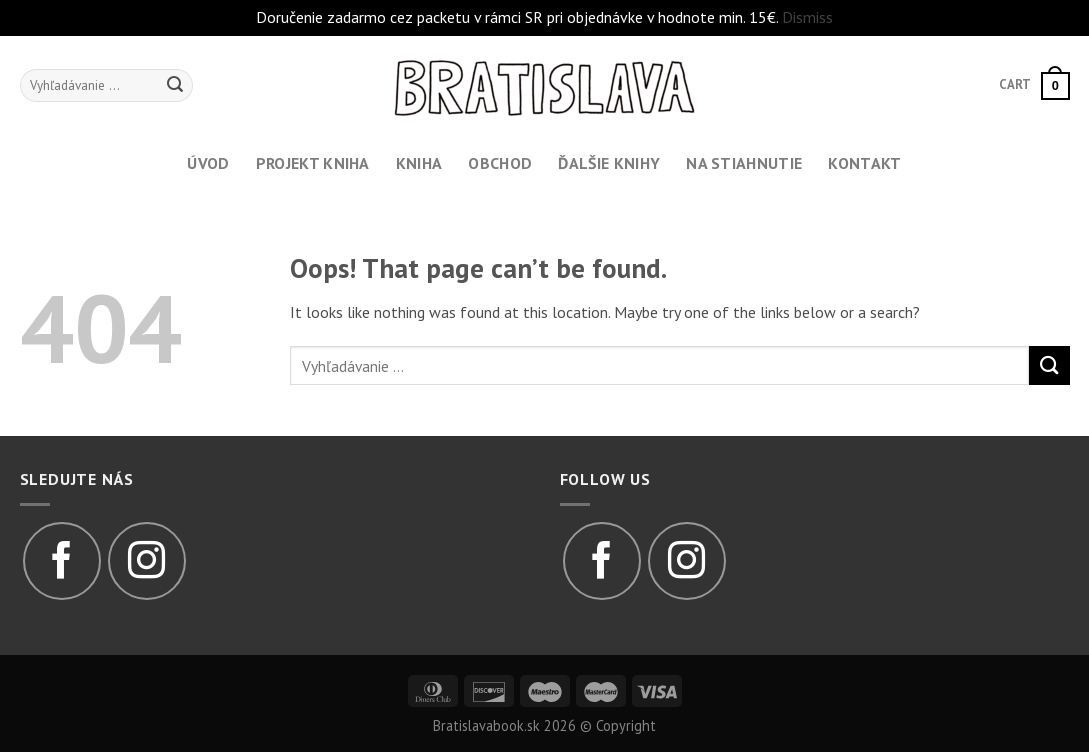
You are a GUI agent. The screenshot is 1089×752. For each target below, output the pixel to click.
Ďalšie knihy (609, 163)
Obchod (500, 163)
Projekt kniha (313, 163)
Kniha (419, 163)
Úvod (208, 163)
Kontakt (864, 163)
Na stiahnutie (744, 163)
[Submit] (1049, 365)
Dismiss (807, 17)
